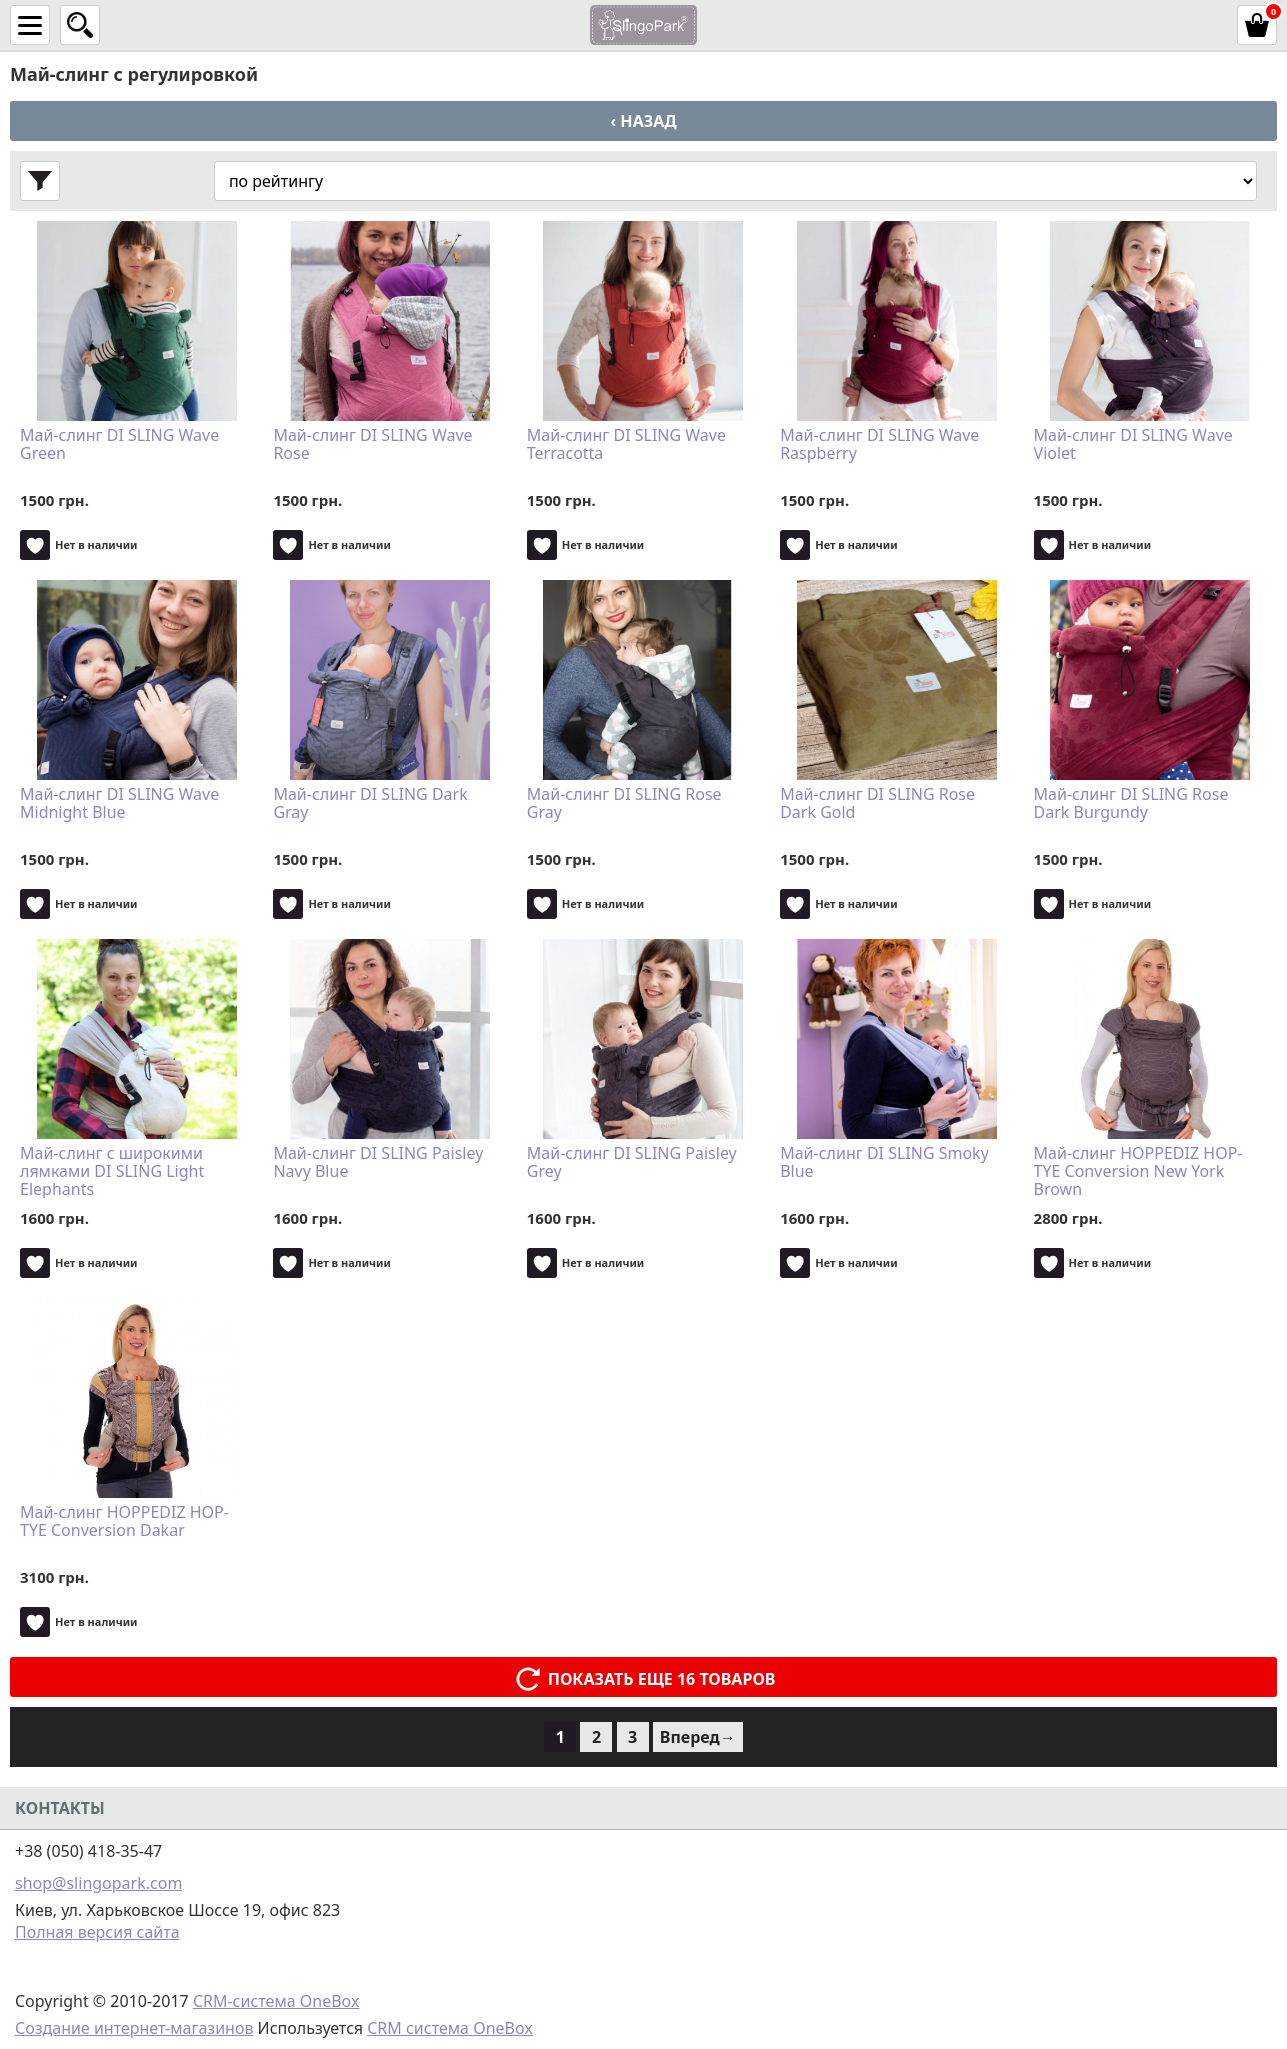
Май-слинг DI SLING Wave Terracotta (626, 445)
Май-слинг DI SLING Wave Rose (372, 445)
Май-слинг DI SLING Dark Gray (370, 804)
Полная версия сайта (97, 1932)
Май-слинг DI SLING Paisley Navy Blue (378, 1163)
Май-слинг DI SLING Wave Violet (1133, 445)
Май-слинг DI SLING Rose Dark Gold (877, 804)
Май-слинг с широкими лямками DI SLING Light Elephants (112, 1171)
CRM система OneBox (450, 2028)
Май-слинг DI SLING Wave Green (119, 445)
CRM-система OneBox (276, 2001)
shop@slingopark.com (98, 1883)
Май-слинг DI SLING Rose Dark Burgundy (1131, 804)
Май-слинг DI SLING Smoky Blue (884, 1163)
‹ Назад (643, 121)
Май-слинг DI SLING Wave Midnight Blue (119, 804)
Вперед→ (698, 1737)
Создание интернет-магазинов (134, 2028)
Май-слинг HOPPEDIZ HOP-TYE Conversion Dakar (124, 1522)
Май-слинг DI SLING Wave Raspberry (879, 445)
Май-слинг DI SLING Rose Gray (624, 804)
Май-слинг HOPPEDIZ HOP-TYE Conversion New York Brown (1138, 1171)
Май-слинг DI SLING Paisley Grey (632, 1163)
